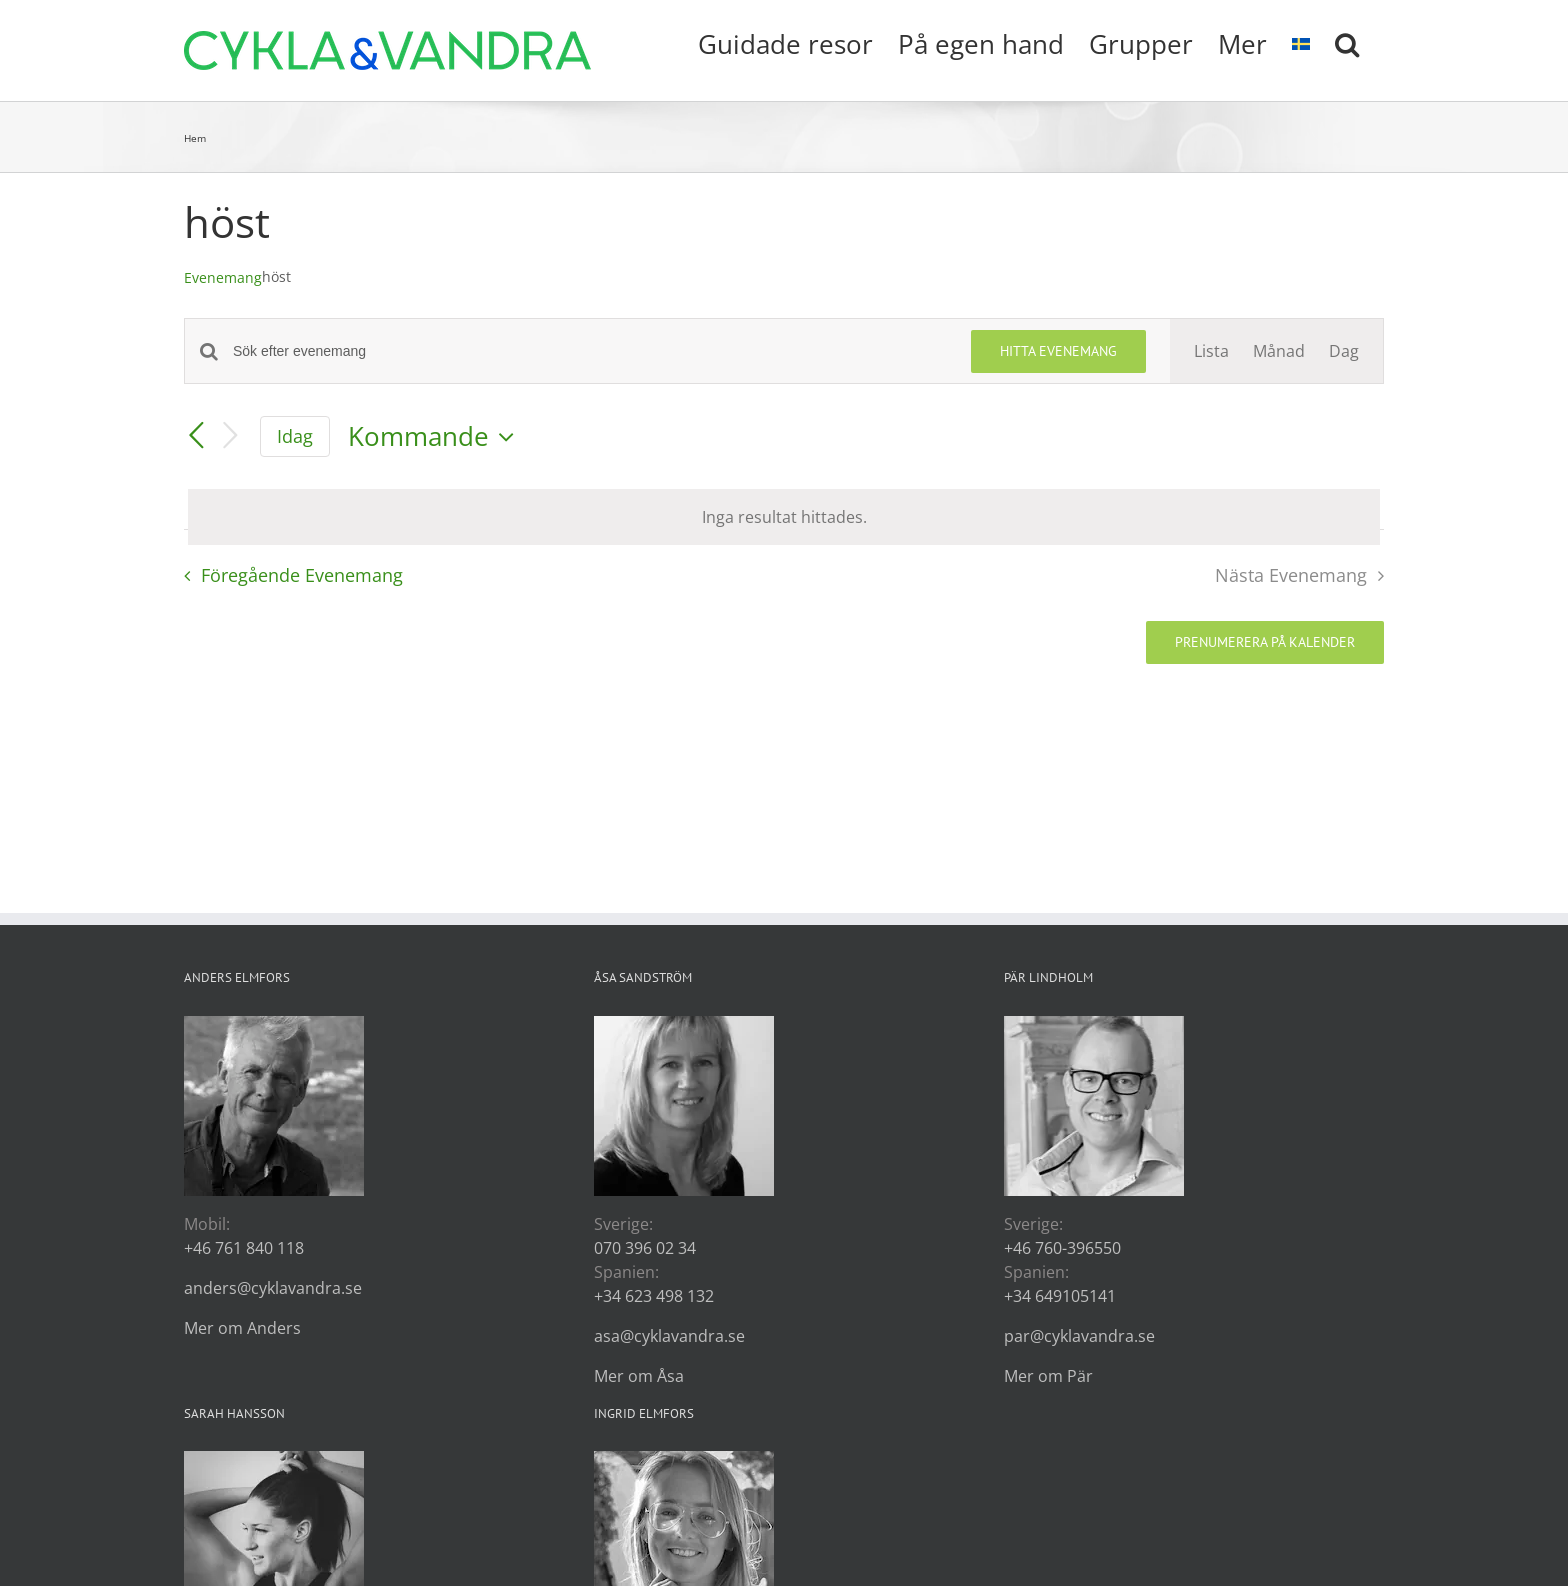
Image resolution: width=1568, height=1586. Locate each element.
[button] (1347, 42)
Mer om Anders (242, 1328)
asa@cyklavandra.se (669, 1336)
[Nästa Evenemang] (230, 436)
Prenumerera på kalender (1265, 642)
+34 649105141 (1060, 1296)
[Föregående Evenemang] (196, 437)
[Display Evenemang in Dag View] (1344, 351)
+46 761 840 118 (244, 1248)
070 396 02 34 (645, 1248)
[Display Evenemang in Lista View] (1211, 351)
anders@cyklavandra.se (273, 1288)
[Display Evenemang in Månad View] (1279, 351)
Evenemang (223, 277)
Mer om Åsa (639, 1376)
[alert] (784, 517)
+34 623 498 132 (654, 1296)
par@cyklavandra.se (1079, 1336)
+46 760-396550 (1062, 1248)
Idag (295, 436)
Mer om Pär (1048, 1376)
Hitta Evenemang (1058, 351)
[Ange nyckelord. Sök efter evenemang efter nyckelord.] (590, 351)
